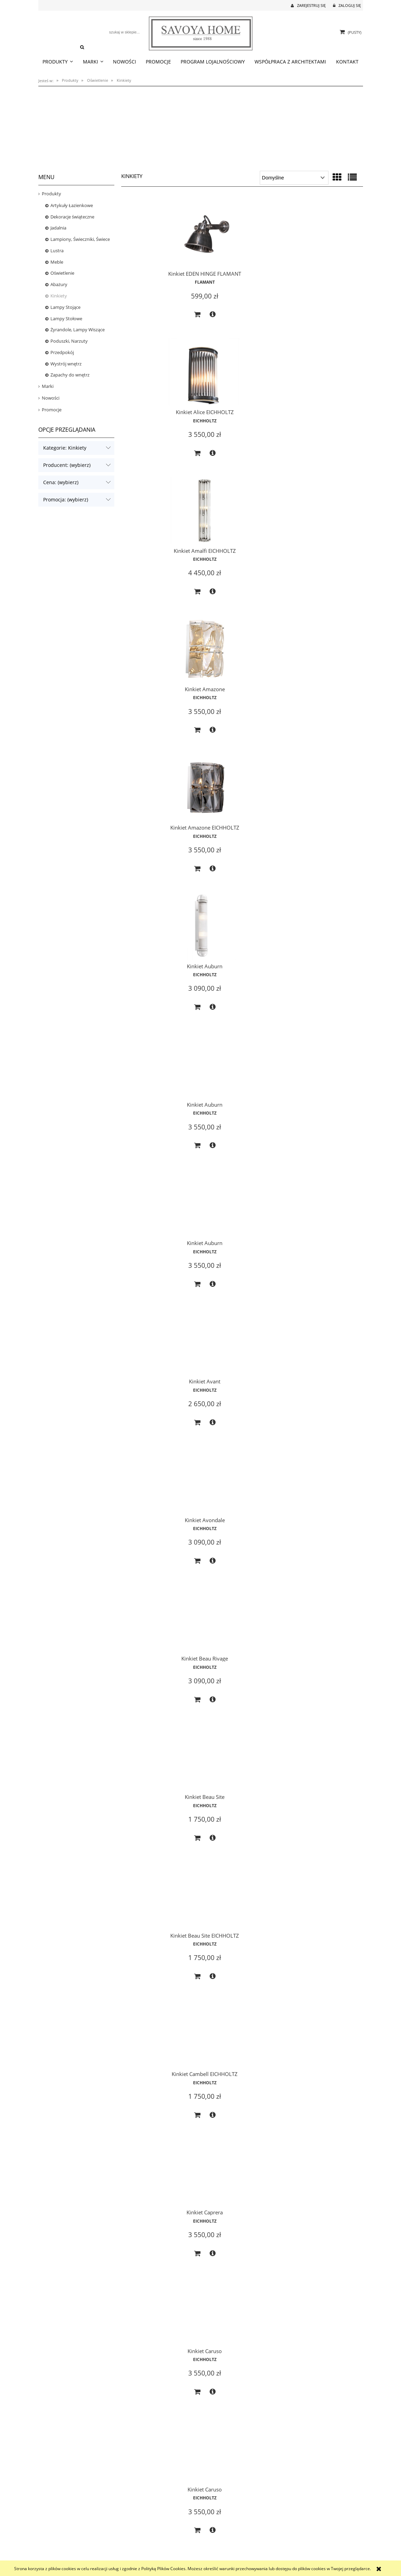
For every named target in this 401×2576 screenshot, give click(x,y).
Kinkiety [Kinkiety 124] (58, 296)
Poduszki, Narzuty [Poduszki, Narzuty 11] (69, 341)
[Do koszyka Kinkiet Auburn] (317, 466)
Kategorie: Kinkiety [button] (64, 447)
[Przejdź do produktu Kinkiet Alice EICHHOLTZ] (242, 233)
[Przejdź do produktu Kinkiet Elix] (159, 1536)
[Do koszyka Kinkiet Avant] (317, 606)
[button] (167, 320)
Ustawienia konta (216, 2557)
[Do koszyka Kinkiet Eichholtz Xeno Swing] (317, 1477)
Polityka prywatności (138, 2550)
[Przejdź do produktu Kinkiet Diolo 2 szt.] (242, 1244)
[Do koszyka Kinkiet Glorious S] (234, 2189)
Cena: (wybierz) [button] (60, 482)
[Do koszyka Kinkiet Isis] (317, 2475)
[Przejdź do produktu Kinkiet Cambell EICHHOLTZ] (242, 805)
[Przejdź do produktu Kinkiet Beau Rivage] (242, 665)
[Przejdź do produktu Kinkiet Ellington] (242, 1536)
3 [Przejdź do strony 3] (249, 2500)
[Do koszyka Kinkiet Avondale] (151, 746)
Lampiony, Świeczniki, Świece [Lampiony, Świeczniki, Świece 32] (80, 239)
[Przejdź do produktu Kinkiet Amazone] (159, 379)
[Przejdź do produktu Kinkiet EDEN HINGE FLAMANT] (159, 233)
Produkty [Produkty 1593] (51, 193)
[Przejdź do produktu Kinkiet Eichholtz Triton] (242, 1389)
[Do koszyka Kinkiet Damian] (151, 1330)
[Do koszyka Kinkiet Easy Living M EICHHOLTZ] (317, 1330)
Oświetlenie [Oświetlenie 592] (62, 273)
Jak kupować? (132, 2534)
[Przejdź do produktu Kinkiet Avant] (325, 525)
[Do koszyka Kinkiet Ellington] (234, 1616)
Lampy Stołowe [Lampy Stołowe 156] (66, 318)
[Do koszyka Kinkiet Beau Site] (317, 746)
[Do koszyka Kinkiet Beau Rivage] (234, 746)
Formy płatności (52, 2542)
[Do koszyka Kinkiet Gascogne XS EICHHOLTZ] (234, 1909)
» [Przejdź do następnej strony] (255, 2500)
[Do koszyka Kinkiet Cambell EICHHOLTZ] (234, 892)
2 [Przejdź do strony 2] (242, 2500)
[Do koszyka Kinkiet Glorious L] (317, 2049)
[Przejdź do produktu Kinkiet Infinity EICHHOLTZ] (325, 2248)
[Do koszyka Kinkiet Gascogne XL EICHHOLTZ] (234, 1763)
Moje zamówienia (216, 2542)
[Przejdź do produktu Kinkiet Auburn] (325, 379)
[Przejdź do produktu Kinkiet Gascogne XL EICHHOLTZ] (242, 1676)
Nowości (50, 398)
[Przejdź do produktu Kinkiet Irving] (159, 2394)
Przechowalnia (214, 2550)
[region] (200, 126)
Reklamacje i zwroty (56, 2557)
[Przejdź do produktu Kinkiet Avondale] (159, 665)
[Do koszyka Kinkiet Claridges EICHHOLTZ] (317, 1038)
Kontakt (289, 2534)
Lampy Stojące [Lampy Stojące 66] (65, 307)
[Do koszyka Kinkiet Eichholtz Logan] (151, 1477)
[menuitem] (57, 61)
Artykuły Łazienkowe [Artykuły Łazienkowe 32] (71, 205)
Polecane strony (296, 2542)
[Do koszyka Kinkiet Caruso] (151, 1038)
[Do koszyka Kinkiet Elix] (151, 1616)
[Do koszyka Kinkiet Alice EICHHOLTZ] (234, 320)
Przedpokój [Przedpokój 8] (62, 352)
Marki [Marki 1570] (48, 386)
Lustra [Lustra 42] (57, 250)
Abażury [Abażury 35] (58, 284)
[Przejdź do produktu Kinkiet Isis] (325, 2394)
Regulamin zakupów (138, 2557)
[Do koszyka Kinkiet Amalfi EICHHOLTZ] (317, 320)
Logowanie (210, 2534)
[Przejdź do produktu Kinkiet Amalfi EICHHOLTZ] (325, 233)
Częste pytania (132, 2542)
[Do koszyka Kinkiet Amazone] (151, 466)
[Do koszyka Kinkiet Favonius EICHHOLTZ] (151, 1763)
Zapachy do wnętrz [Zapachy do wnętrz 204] (69, 375)
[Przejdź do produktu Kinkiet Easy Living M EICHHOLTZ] (325, 1244)
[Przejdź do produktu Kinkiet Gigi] (159, 1968)
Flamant (159, 288)
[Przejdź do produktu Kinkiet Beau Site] (325, 665)
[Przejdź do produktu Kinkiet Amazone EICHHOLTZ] (242, 379)
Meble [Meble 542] (56, 262)
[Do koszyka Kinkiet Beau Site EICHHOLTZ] (151, 892)
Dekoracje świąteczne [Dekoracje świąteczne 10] (72, 217)
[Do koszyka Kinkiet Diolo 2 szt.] (234, 1330)
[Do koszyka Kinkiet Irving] (151, 2475)
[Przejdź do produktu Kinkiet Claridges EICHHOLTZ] (325, 951)
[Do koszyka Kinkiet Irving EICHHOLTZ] (234, 2475)
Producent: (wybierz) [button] (66, 465)
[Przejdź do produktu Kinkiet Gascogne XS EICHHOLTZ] (242, 1822)
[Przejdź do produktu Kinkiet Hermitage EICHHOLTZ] (242, 2248)
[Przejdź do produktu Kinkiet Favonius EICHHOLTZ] (159, 1676)
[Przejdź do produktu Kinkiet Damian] (159, 1244)
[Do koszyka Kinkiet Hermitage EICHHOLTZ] (234, 2335)
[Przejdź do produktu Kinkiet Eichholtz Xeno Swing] (325, 1389)
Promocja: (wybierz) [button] (65, 499)
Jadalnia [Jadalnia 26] (58, 228)
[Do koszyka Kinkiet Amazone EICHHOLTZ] (234, 466)
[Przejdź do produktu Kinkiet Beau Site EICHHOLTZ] (159, 805)
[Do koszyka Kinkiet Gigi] (151, 2049)
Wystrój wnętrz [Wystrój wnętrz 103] (66, 364)
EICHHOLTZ (242, 281)
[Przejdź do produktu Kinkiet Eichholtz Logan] (159, 1389)
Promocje (51, 410)
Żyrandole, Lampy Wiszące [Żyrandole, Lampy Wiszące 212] (77, 329)
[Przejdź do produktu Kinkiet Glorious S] (242, 2108)
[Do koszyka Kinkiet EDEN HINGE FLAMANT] (151, 320)
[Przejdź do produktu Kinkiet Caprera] (325, 805)
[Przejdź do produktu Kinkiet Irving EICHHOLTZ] (242, 2394)
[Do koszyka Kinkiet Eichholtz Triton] (234, 1477)
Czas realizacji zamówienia (61, 2534)
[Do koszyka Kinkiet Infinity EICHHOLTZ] (317, 2335)
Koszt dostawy (51, 2550)
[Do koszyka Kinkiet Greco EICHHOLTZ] (151, 2335)
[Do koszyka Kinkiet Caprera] (317, 892)
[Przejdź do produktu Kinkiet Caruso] (159, 951)
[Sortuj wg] (294, 178)
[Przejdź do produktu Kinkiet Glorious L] (325, 1968)
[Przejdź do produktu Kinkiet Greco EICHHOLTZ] (159, 2248)
